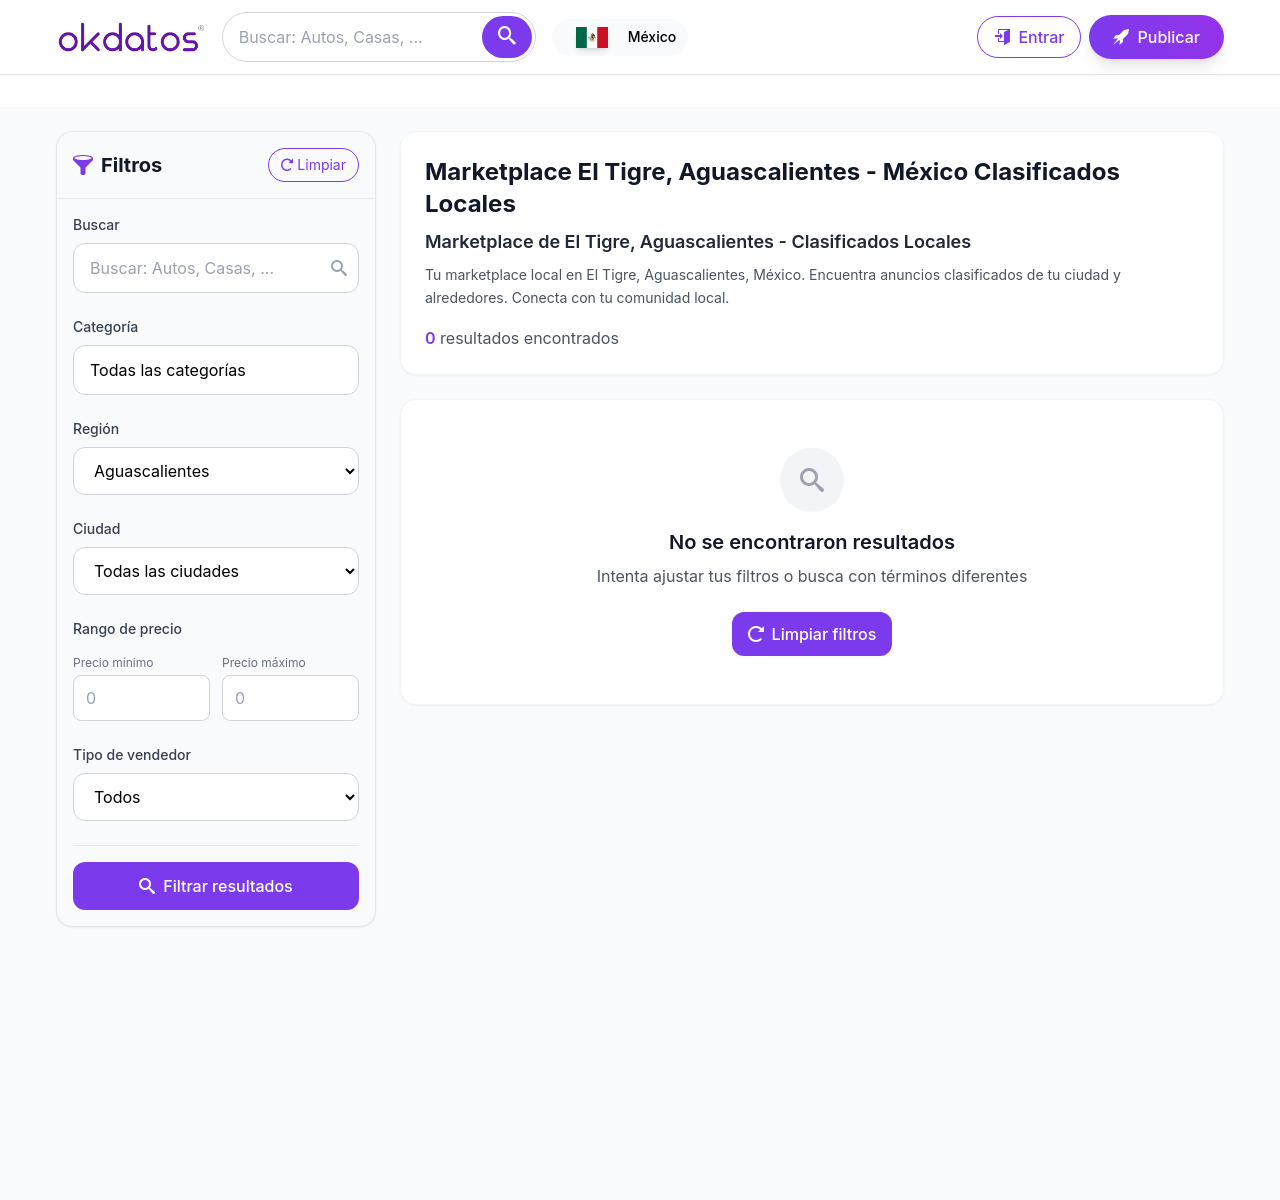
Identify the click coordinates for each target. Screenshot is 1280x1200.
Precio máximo (264, 662)
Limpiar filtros (812, 634)
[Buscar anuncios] (379, 37)
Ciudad (96, 528)
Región (96, 428)
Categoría (105, 326)
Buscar (96, 224)
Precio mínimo (113, 662)
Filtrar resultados (215, 886)
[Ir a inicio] (131, 37)
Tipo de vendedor (132, 754)
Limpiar (313, 164)
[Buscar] (507, 37)
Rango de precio (127, 628)
